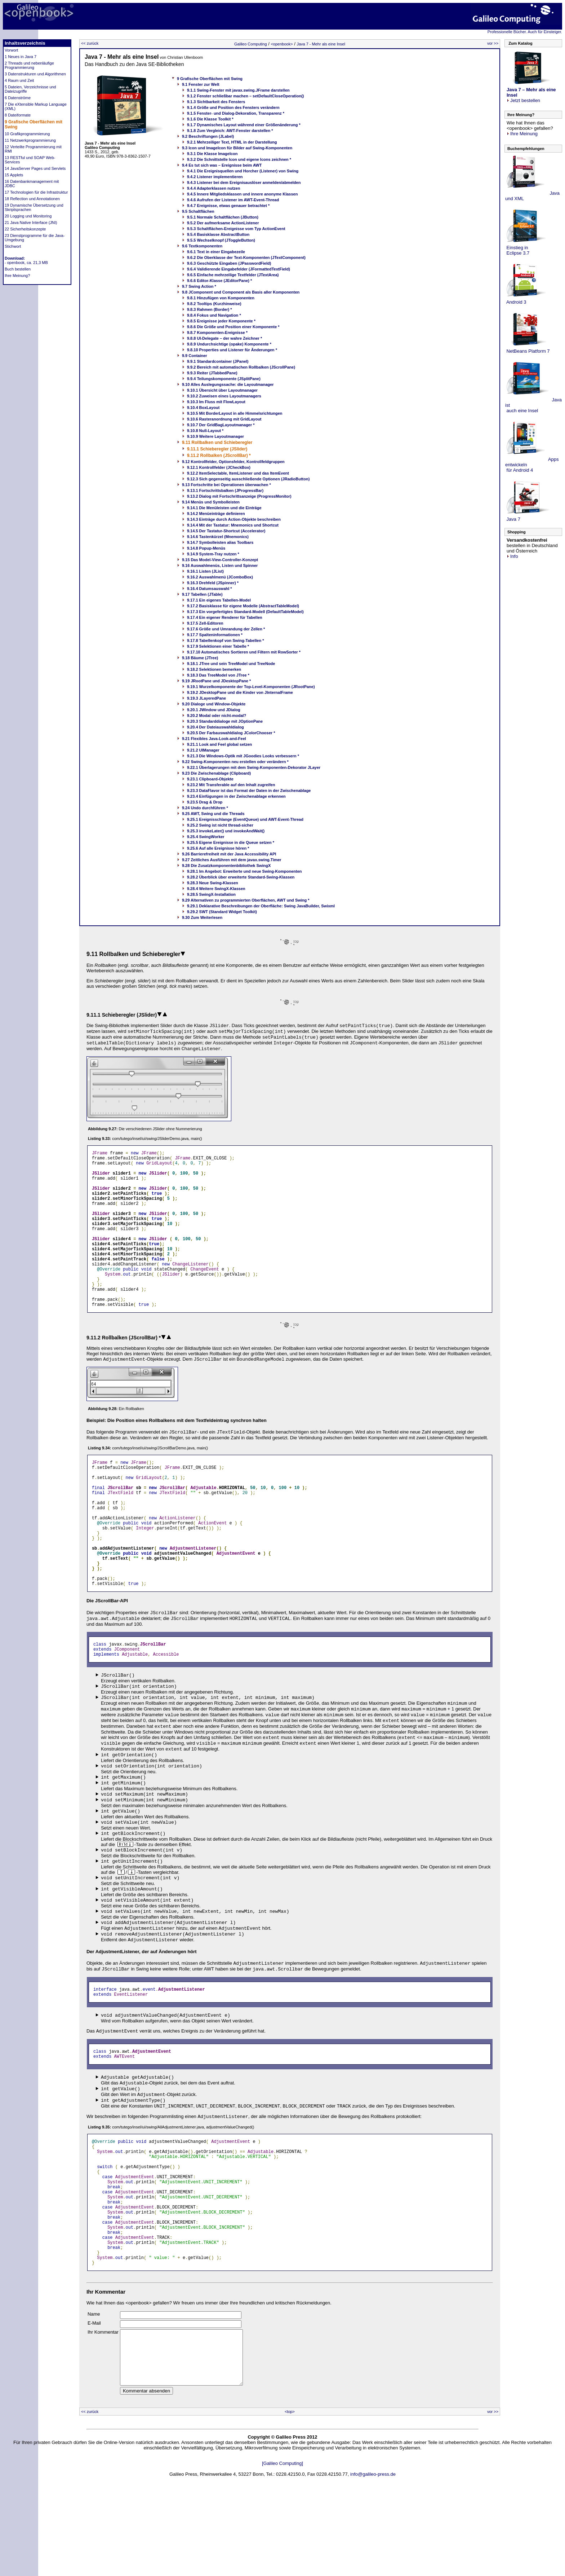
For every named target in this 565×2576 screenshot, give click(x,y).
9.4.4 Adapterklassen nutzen (213, 188)
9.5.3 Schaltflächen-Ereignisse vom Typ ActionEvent (236, 228)
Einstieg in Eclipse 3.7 (517, 250)
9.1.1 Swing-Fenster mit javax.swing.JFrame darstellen (238, 90)
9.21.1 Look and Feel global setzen (219, 744)
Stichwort (13, 246)
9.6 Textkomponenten (202, 246)
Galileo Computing (250, 44)
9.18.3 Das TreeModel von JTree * (218, 675)
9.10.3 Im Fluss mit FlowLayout (216, 402)
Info (512, 556)
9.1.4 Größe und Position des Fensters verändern (233, 107)
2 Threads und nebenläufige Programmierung (29, 65)
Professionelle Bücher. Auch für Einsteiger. (525, 32)
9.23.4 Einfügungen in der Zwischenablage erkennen (236, 796)
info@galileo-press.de (373, 2559)
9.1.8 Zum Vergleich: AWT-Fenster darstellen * (230, 130)
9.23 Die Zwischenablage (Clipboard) (216, 773)
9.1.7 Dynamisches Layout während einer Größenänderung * (244, 125)
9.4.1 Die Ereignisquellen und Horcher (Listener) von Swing (242, 171)
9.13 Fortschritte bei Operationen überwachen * (226, 485)
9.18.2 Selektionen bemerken (214, 669)
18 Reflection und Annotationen (32, 199)
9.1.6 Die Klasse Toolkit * (210, 119)
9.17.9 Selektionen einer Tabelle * (218, 646)
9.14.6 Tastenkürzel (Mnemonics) (218, 536)
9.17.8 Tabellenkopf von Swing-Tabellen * (225, 640)
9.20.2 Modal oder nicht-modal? (216, 715)
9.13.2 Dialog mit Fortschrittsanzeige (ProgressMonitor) (239, 496)
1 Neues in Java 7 (20, 56)
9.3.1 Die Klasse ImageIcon (212, 153)
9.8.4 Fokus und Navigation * (214, 315)
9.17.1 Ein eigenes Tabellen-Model (219, 600)
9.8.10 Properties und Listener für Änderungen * (232, 350)
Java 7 (512, 519)
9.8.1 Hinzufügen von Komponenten (220, 298)
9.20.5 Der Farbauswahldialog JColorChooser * (231, 733)
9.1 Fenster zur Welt (200, 84)
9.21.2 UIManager (203, 750)
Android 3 (515, 302)
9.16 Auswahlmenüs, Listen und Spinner (220, 565)
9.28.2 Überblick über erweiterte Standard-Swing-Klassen (240, 877)
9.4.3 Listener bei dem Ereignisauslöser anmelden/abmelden (244, 182)
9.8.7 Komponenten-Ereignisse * (217, 332)
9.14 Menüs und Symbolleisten (211, 502)
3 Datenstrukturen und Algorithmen (35, 74)
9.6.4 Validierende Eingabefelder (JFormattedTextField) (238, 269)
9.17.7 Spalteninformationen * (215, 635)
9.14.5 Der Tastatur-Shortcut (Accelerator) (226, 531)
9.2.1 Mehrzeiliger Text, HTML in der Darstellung (232, 142)
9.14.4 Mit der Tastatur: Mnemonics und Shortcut (233, 525)
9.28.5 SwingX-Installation (211, 894)
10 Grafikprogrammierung (27, 134)
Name (94, 2388)
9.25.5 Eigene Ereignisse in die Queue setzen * (230, 842)
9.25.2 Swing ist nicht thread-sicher (220, 825)
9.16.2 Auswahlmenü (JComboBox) (220, 577)
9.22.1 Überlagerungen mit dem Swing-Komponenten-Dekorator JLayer (253, 767)
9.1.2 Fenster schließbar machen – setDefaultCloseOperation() (245, 96)
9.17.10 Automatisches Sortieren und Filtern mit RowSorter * (244, 652)
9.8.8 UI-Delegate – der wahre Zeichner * (224, 338)
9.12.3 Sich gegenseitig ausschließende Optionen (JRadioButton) (248, 479)
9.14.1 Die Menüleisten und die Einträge (224, 508)
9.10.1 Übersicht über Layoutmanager (222, 390)
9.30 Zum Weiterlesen (202, 917)
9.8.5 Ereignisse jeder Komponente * (221, 321)
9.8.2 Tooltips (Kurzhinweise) (214, 303)
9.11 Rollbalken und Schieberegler (217, 442)
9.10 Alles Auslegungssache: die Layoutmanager (228, 384)
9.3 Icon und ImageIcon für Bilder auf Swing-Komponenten (237, 148)
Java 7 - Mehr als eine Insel (321, 44)
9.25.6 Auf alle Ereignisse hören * (218, 848)
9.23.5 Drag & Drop (204, 802)
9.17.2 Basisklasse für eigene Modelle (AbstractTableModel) (243, 606)
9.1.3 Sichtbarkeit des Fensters (216, 102)
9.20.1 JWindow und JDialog (213, 710)
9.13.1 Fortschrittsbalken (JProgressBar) (225, 490)
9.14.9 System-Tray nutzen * (213, 554)
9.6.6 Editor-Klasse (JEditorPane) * (219, 280)
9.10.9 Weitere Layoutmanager (215, 436)
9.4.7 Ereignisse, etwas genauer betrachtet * (228, 205)
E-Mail (94, 2397)
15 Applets (14, 175)
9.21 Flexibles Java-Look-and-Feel (214, 738)
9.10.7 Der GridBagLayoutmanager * (221, 425)
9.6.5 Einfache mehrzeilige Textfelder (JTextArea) (233, 275)
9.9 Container (194, 355)
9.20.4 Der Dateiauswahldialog (215, 727)
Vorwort (11, 50)
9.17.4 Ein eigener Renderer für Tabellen (224, 617)
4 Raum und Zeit (19, 80)
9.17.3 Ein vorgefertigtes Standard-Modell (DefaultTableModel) (245, 611)
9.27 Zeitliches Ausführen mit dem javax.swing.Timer (231, 860)
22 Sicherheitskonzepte (25, 229)
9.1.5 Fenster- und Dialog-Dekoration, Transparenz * (235, 113)
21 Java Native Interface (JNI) (31, 222)
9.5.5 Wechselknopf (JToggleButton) (221, 240)
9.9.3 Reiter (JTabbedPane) (212, 373)
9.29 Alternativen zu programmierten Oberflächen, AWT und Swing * (246, 900)
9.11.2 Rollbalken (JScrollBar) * (219, 455)
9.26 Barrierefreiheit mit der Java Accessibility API (229, 854)
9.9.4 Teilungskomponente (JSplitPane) (224, 379)
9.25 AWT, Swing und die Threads (213, 813)
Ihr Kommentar (103, 2406)
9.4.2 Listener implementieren (215, 177)
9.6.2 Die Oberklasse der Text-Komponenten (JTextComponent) (246, 257)
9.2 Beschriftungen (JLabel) (208, 136)
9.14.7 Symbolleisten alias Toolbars (220, 542)
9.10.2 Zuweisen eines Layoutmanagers (224, 396)
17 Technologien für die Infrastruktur (36, 192)
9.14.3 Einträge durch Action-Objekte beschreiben (234, 519)
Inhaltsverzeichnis (25, 43)
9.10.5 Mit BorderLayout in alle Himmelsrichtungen (234, 413)
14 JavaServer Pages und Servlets (35, 168)
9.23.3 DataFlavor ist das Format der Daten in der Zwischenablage (249, 790)
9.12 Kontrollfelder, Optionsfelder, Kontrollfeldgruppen (233, 461)
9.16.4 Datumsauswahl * (209, 588)
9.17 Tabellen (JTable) (202, 594)
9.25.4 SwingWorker (205, 837)
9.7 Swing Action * (199, 286)
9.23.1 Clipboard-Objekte (210, 779)
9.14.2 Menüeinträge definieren (216, 513)
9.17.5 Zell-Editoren (205, 623)
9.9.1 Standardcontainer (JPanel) (218, 361)
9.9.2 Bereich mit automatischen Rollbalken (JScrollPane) (241, 367)
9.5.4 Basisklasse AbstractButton (218, 234)
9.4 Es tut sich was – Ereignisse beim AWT (222, 165)
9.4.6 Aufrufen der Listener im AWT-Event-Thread (233, 200)
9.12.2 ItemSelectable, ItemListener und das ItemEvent (238, 473)
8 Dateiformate (18, 115)
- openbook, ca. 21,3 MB (26, 262)
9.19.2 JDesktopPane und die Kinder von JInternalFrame (240, 692)
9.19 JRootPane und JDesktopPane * (216, 681)
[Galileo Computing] (282, 2548)
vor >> (492, 43)
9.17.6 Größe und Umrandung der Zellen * (226, 629)
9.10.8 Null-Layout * (205, 430)
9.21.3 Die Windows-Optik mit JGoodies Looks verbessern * (243, 756)
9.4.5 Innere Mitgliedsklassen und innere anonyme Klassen (242, 194)
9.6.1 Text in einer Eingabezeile (216, 252)
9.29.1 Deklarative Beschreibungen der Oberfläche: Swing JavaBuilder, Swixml (261, 906)
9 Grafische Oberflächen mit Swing (210, 78)
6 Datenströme (18, 98)
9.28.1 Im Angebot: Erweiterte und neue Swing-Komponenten (244, 871)
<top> (290, 2497)
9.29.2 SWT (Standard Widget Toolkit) (222, 912)
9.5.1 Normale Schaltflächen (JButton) (222, 217)
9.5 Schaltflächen (198, 211)
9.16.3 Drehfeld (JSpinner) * (213, 583)
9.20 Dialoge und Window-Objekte (214, 704)
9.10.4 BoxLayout (203, 407)
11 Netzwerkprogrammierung (30, 140)
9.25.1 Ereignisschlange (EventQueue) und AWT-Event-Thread (245, 819)
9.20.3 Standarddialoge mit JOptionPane (225, 721)
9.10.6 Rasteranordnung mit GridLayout (224, 419)
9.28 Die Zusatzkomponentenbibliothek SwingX (226, 865)
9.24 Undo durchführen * (205, 808)
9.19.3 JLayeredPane (206, 698)
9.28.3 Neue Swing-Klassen (212, 883)
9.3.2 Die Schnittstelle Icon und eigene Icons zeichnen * (239, 159)
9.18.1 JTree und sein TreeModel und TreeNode (231, 663)
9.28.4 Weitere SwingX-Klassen (216, 888)
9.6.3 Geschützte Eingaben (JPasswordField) (229, 263)
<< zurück (89, 43)
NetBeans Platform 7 (527, 351)
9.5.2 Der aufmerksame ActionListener (223, 223)
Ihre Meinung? (17, 275)
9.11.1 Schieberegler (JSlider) (217, 449)
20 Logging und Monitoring (28, 216)
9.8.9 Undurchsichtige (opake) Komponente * (229, 344)
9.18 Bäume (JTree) (200, 658)
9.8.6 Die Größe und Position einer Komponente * (233, 327)
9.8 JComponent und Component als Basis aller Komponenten (240, 292)
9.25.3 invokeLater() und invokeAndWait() (225, 831)
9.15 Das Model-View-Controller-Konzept (220, 560)
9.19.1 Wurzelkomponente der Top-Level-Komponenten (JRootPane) (251, 686)
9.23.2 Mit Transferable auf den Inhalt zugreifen (231, 785)
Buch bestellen (18, 269)
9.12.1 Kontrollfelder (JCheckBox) (218, 467)
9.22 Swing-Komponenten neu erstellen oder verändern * (235, 761)
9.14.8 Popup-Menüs (206, 548)
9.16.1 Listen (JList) (205, 571)
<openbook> (282, 44)
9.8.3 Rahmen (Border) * (209, 309)
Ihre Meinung (522, 133)
